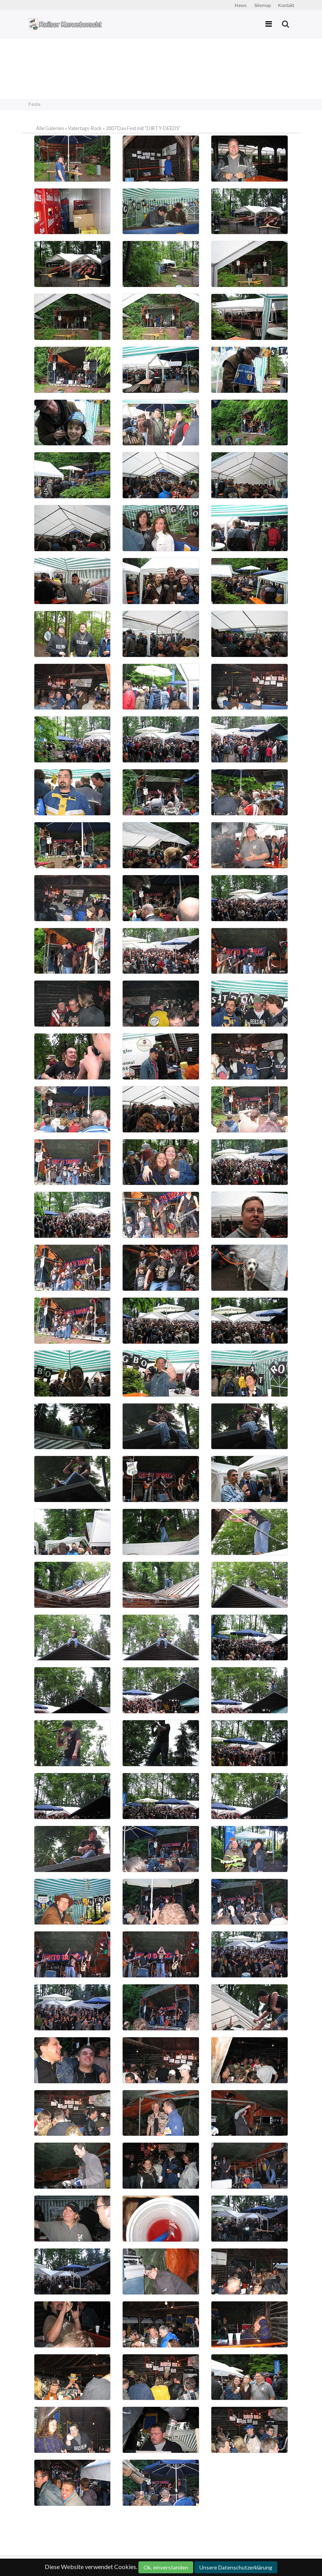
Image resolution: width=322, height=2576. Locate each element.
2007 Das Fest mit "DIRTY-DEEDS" (143, 128)
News (241, 5)
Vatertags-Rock (85, 128)
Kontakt (286, 5)
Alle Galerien (50, 128)
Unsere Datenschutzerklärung (235, 2567)
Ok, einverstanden (165, 2567)
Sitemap (262, 5)
